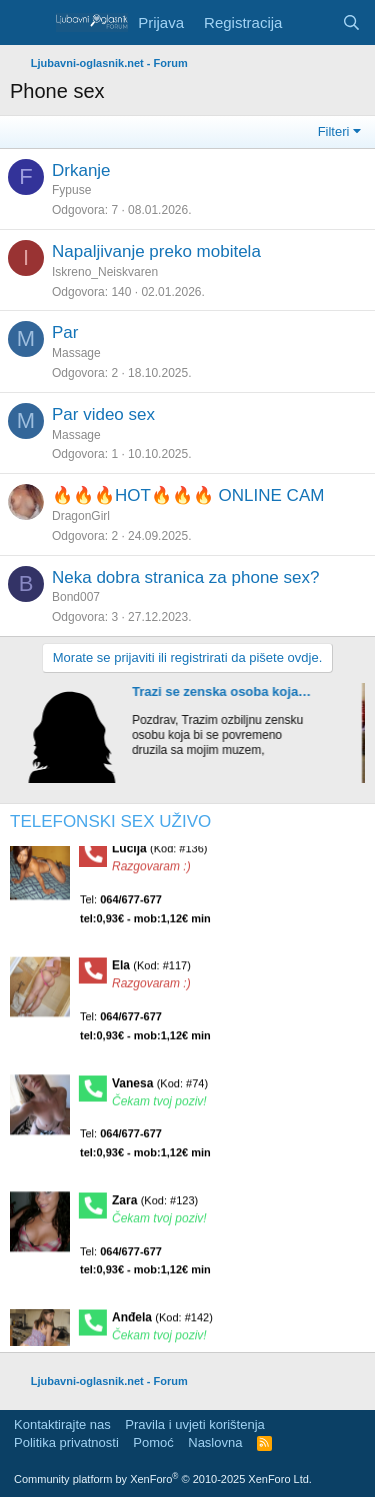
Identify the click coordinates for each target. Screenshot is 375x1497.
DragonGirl (81, 516)
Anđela (162, 1323)
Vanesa (160, 1089)
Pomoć (153, 1442)
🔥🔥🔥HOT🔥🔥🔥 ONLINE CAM (188, 495)
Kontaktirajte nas (62, 1424)
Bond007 (76, 597)
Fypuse (71, 190)
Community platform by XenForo (163, 1479)
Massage (76, 353)
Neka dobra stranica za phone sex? (185, 577)
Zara (155, 1206)
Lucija (160, 854)
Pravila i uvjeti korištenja (194, 1424)
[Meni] (27, 23)
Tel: (145, 914)
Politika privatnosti (66, 1442)
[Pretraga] (351, 22)
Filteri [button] (334, 131)
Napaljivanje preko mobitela (156, 251)
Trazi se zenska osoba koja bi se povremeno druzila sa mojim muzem (228, 691)
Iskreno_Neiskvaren (105, 272)
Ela (151, 972)
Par (65, 332)
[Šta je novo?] (311, 22)
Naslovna (215, 1442)
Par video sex (103, 414)
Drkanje (81, 170)
